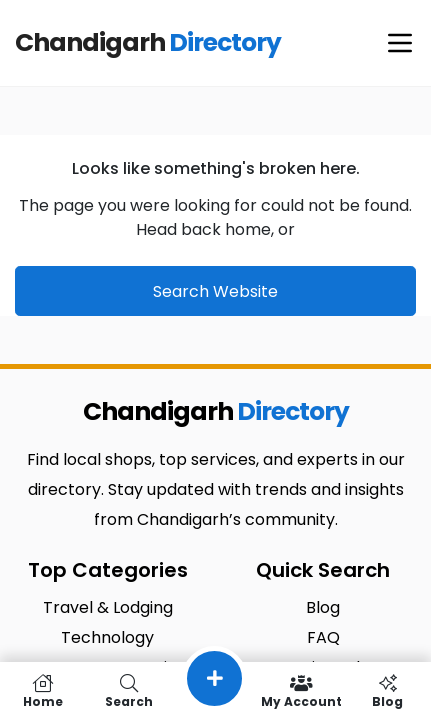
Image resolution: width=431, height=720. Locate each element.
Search (129, 691)
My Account (302, 691)
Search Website (215, 291)
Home (43, 691)
